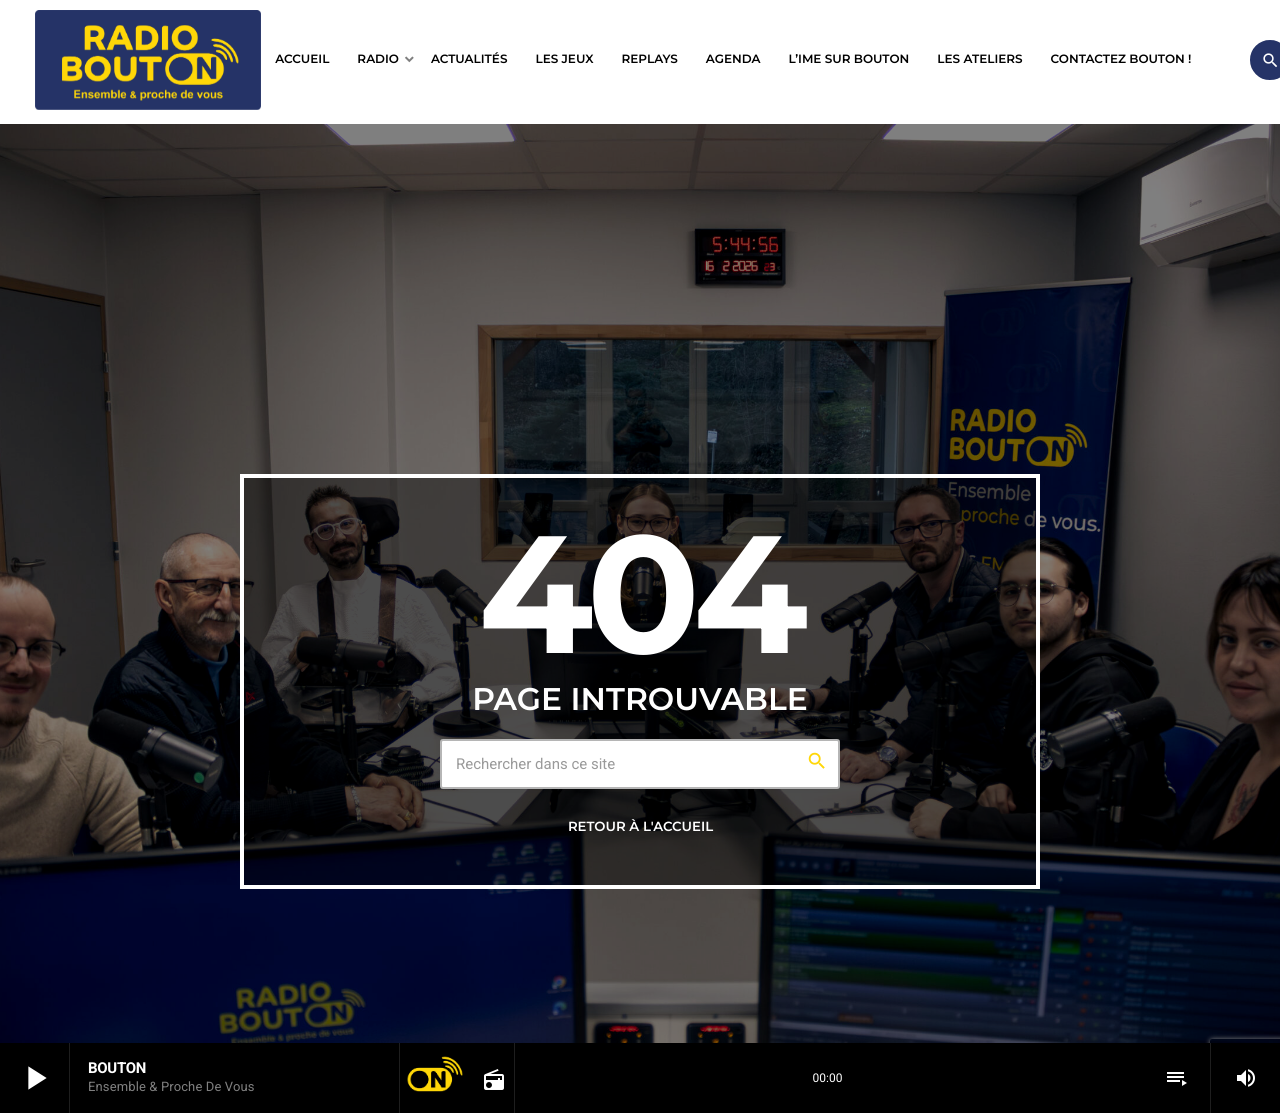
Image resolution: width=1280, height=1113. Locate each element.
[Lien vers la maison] (148, 60)
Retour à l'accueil (640, 827)
